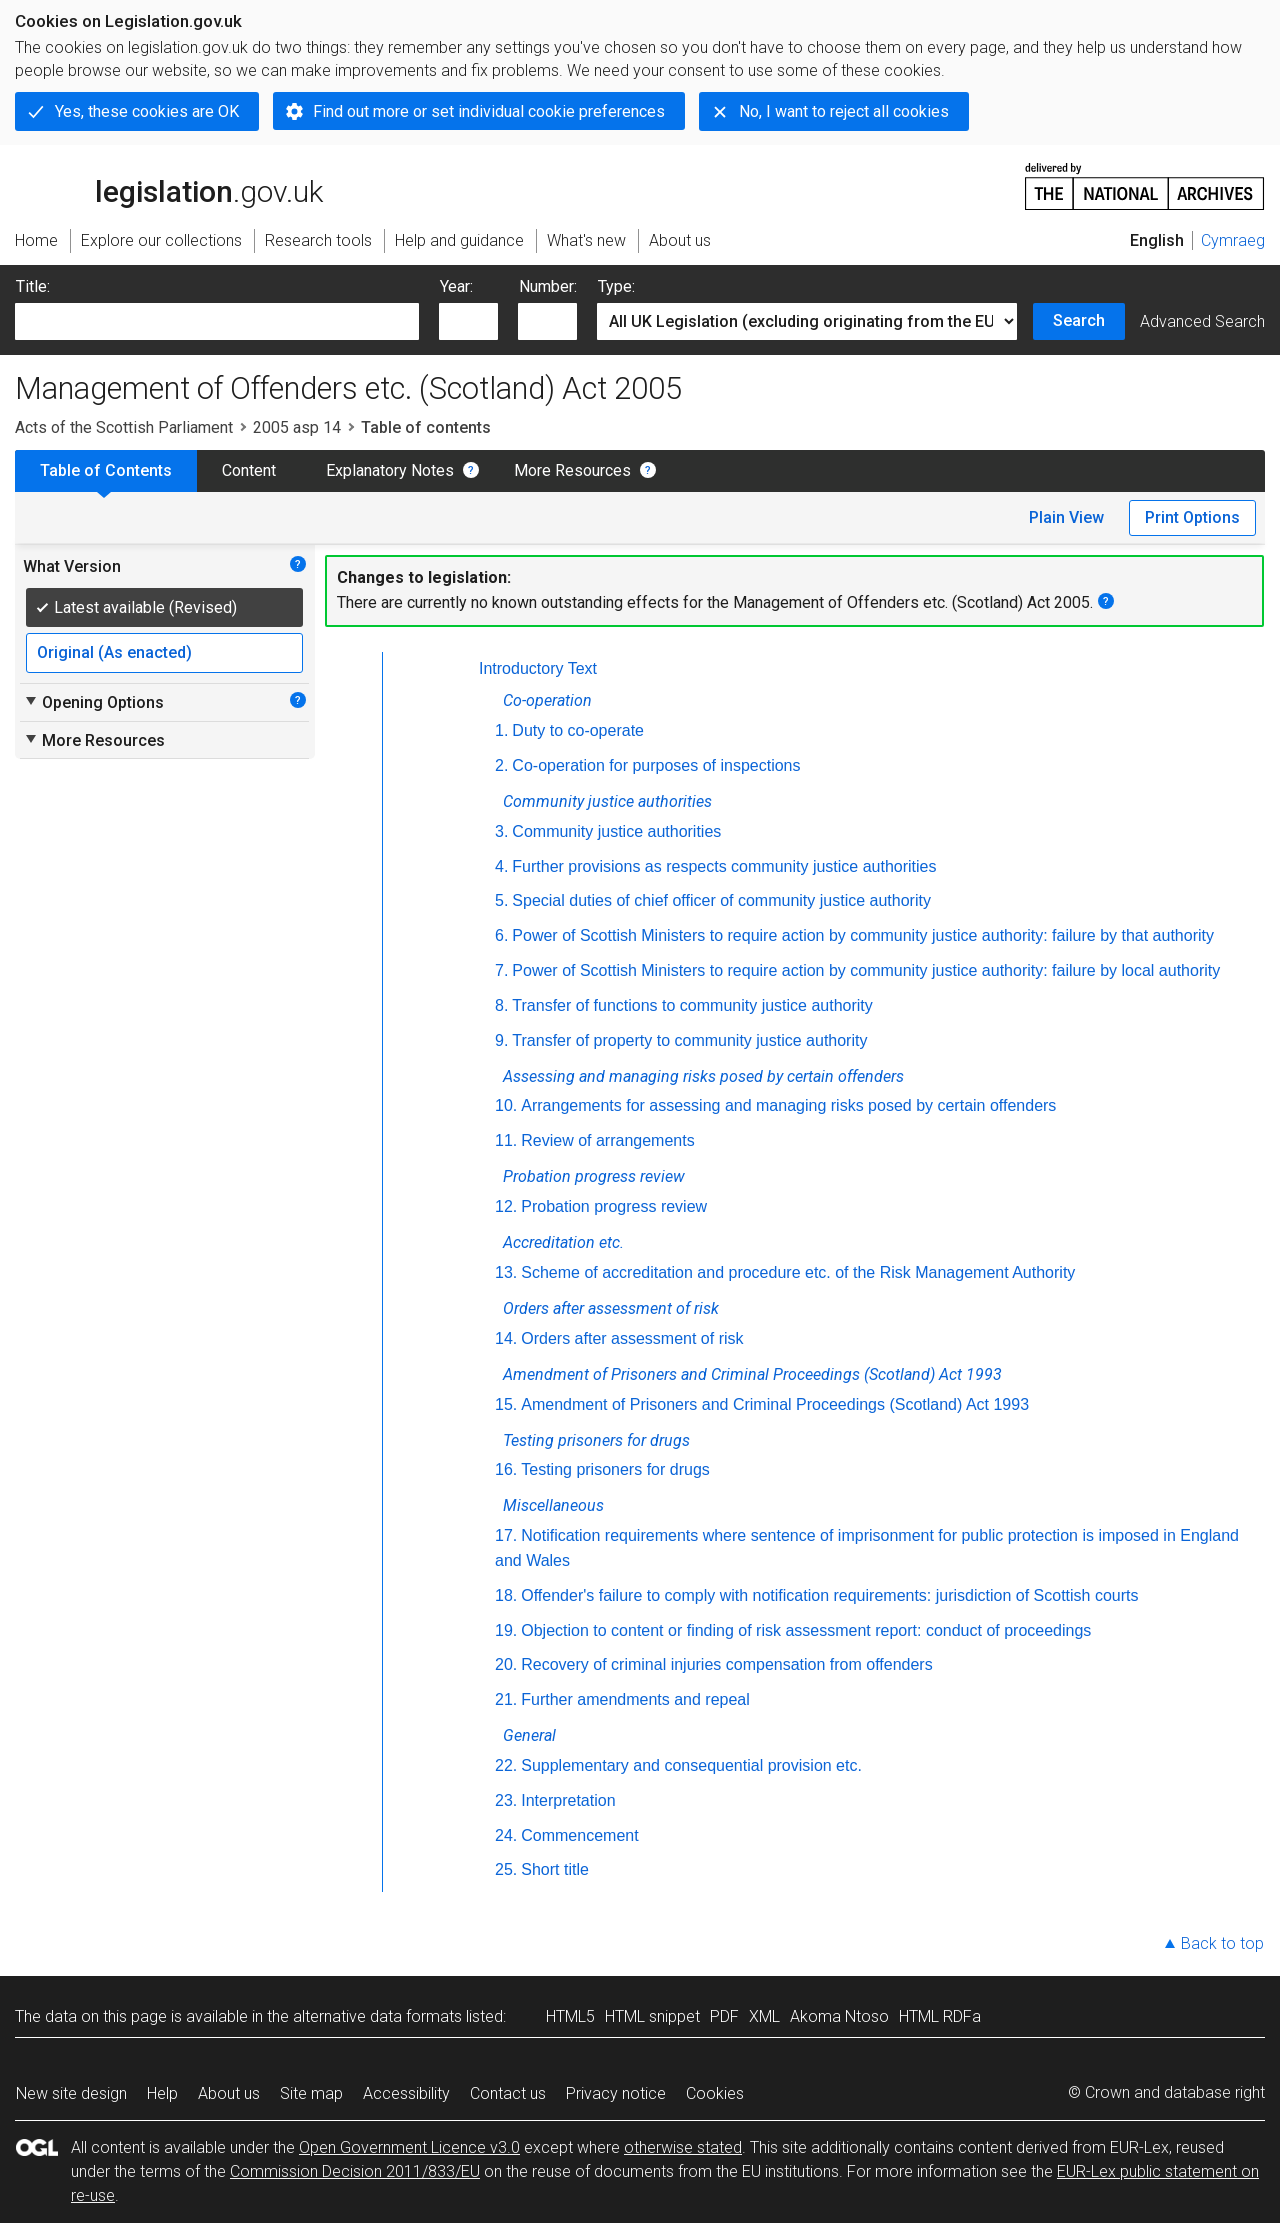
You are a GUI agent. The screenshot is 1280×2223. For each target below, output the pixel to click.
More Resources (572, 470)
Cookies (715, 2093)
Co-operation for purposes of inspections (656, 765)
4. (501, 866)
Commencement (579, 1835)
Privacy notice (616, 2093)
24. (506, 1835)
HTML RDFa (940, 2016)
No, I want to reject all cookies (844, 111)
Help (162, 2093)
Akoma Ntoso (839, 2016)
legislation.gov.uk (169, 185)
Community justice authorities (616, 831)
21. (506, 1699)
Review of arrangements (607, 1140)
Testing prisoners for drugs (615, 1469)
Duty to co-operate (578, 730)
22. (506, 1765)
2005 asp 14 (297, 427)
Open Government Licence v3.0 (409, 2147)
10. (506, 1105)
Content (249, 470)
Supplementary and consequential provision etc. (691, 1765)
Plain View (1066, 517)
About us (229, 2093)
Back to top (1222, 1943)
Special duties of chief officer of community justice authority (721, 900)
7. (501, 970)
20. (506, 1664)
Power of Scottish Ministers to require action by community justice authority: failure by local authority (866, 970)
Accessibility (406, 2093)
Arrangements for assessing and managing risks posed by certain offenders (788, 1105)
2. (501, 765)
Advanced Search (1202, 321)
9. (501, 1040)
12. (506, 1206)
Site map (311, 2093)
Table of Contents (106, 470)
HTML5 (570, 2016)
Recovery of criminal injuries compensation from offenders (726, 1664)
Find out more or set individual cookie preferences (489, 111)
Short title (555, 1869)
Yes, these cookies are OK (147, 111)
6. (501, 935)
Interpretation (568, 1800)
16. (506, 1469)
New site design (71, 2093)
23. (506, 1800)
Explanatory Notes (390, 470)
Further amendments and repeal (635, 1699)
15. (506, 1404)
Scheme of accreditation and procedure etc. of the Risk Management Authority (798, 1272)
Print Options (1192, 517)
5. (501, 900)
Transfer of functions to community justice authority (692, 1005)
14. (506, 1338)
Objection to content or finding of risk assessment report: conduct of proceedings (806, 1630)
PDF (724, 2016)
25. (506, 1869)
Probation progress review (614, 1206)
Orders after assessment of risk (632, 1338)
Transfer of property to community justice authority (689, 1040)
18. (506, 1595)
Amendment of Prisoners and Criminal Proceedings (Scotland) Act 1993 (775, 1404)
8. (501, 1005)
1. (501, 730)
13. (506, 1272)
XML (764, 2016)
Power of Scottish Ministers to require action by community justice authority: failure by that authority (863, 935)
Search (1079, 320)
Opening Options (93, 702)
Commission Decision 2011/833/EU (355, 2171)
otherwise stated (683, 2147)
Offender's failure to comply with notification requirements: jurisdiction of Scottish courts (829, 1595)
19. (506, 1630)
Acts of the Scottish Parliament (124, 427)
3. (501, 831)
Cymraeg (1233, 240)
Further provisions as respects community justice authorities (724, 866)
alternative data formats (377, 2016)
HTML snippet (652, 2016)
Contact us (508, 2093)
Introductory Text (538, 668)
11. (506, 1140)
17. (506, 1535)
